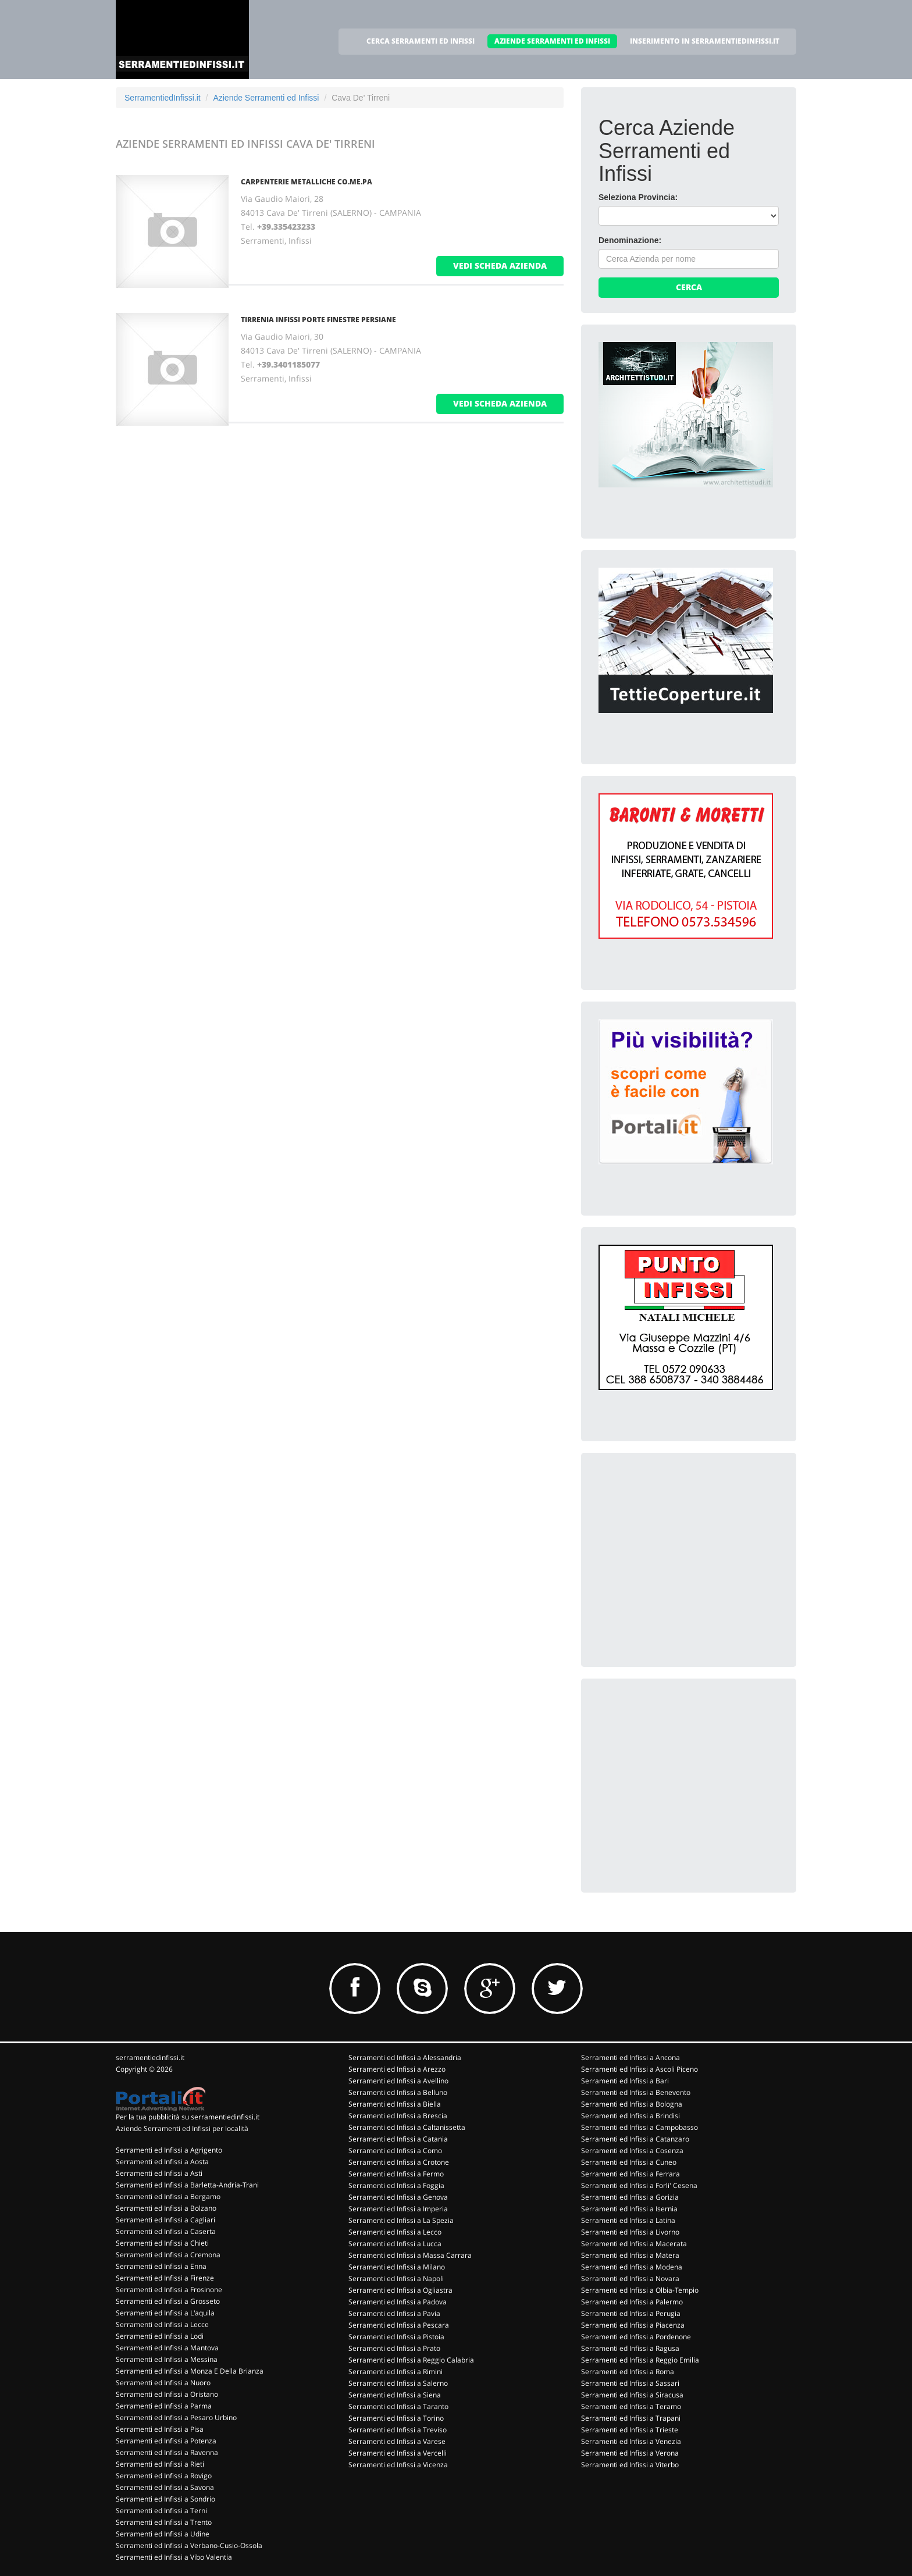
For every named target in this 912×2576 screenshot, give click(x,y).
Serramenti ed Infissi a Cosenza (632, 2150)
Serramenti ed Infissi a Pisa (160, 2429)
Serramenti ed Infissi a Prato (394, 2348)
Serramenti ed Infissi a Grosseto (168, 2301)
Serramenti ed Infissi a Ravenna (167, 2452)
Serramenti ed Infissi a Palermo (632, 2302)
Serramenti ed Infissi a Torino (396, 2418)
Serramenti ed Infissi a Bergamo (168, 2196)
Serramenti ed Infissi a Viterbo (630, 2465)
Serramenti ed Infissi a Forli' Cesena (639, 2185)
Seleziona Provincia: (638, 197)
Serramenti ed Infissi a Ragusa (630, 2348)
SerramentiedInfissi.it (162, 97)
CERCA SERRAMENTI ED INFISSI (420, 41)
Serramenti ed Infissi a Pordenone (636, 2337)
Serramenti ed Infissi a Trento (164, 2522)
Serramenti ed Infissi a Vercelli (397, 2453)
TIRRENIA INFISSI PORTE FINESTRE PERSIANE (318, 320)
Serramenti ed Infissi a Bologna (631, 2104)
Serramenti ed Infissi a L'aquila (165, 2313)
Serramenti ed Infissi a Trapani (631, 2418)
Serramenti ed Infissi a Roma (627, 2372)
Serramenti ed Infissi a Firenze (165, 2278)
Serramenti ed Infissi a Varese (397, 2441)
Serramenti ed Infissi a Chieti (162, 2243)
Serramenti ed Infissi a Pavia (394, 2313)
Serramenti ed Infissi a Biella (394, 2104)
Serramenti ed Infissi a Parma (164, 2406)
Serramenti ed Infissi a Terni (161, 2511)
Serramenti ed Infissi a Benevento (635, 2092)
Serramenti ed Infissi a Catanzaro (635, 2139)
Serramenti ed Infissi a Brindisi (630, 2116)
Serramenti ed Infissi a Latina (628, 2220)
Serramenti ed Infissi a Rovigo (164, 2476)
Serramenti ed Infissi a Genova (398, 2197)
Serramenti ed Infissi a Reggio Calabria (411, 2360)
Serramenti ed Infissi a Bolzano (166, 2208)
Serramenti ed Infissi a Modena (631, 2267)
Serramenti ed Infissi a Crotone (398, 2162)
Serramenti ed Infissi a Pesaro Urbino (176, 2417)
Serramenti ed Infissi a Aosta (162, 2162)
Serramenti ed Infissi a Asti (159, 2173)
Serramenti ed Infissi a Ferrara (630, 2174)
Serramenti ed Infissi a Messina (167, 2359)
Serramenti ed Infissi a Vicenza (398, 2465)
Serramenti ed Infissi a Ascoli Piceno (639, 2069)
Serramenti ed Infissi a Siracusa (632, 2395)
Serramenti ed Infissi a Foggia (396, 2185)
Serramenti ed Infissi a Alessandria (404, 2057)
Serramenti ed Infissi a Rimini (395, 2372)
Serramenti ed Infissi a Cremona (168, 2255)
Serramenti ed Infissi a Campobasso (639, 2127)
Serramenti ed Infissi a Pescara (398, 2325)
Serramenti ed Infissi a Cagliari (165, 2220)
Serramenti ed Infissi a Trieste (629, 2430)
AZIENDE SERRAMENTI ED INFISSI (552, 41)
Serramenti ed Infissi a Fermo (396, 2174)
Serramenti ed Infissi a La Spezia (401, 2220)
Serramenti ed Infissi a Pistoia (396, 2337)
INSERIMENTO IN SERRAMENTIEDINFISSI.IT (704, 41)
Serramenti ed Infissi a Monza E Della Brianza (189, 2371)
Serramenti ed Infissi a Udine (162, 2534)
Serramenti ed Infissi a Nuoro (163, 2383)
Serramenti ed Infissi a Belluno (397, 2092)
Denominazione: (629, 240)
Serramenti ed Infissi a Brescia (397, 2116)
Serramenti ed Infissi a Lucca (394, 2244)
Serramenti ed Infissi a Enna (161, 2266)
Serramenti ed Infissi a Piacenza (633, 2325)
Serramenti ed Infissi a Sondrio (165, 2499)
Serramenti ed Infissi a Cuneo (628, 2162)
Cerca (689, 287)
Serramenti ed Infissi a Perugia (631, 2313)
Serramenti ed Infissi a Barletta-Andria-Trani (187, 2185)
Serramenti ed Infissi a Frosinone (169, 2289)
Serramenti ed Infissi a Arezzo (397, 2069)
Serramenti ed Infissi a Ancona (630, 2057)
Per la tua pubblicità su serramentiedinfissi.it (187, 2117)
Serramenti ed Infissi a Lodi (160, 2336)
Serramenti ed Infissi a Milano (396, 2267)
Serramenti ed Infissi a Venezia (631, 2441)
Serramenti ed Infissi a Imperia (398, 2209)
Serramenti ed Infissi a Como (395, 2150)
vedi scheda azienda (500, 265)
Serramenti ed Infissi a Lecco (394, 2232)
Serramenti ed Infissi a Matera (630, 2255)
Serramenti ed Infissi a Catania (398, 2139)
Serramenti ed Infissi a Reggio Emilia (640, 2360)
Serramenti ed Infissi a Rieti (160, 2464)
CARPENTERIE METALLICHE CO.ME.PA (306, 182)
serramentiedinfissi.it (150, 2057)
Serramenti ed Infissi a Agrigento (169, 2150)
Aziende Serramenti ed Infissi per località (182, 2128)
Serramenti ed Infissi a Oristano (167, 2394)
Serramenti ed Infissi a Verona (630, 2453)
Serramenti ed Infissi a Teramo (631, 2406)
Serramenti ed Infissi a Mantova (167, 2348)
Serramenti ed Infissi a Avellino (398, 2081)
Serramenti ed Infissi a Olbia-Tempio (640, 2290)
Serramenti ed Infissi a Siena (394, 2395)
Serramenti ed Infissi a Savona (165, 2487)
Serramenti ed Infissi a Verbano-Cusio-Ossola (189, 2545)
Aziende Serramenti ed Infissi (266, 97)
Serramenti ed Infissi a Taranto (398, 2406)
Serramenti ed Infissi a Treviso (397, 2430)
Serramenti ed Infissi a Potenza (166, 2441)
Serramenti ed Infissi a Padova (397, 2302)
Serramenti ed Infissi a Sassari (630, 2383)
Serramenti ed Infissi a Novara (630, 2278)
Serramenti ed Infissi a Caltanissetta (406, 2127)
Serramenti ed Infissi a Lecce (162, 2324)
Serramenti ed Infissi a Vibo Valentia (174, 2557)
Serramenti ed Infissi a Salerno (398, 2383)
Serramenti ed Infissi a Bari (625, 2081)
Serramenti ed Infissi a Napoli (396, 2278)
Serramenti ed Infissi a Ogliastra (400, 2290)
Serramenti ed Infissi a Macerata (634, 2244)
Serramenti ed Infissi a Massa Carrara (410, 2255)
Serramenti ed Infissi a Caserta (166, 2231)
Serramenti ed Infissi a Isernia (629, 2209)
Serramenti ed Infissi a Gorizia (630, 2197)
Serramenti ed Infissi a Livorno (630, 2232)
